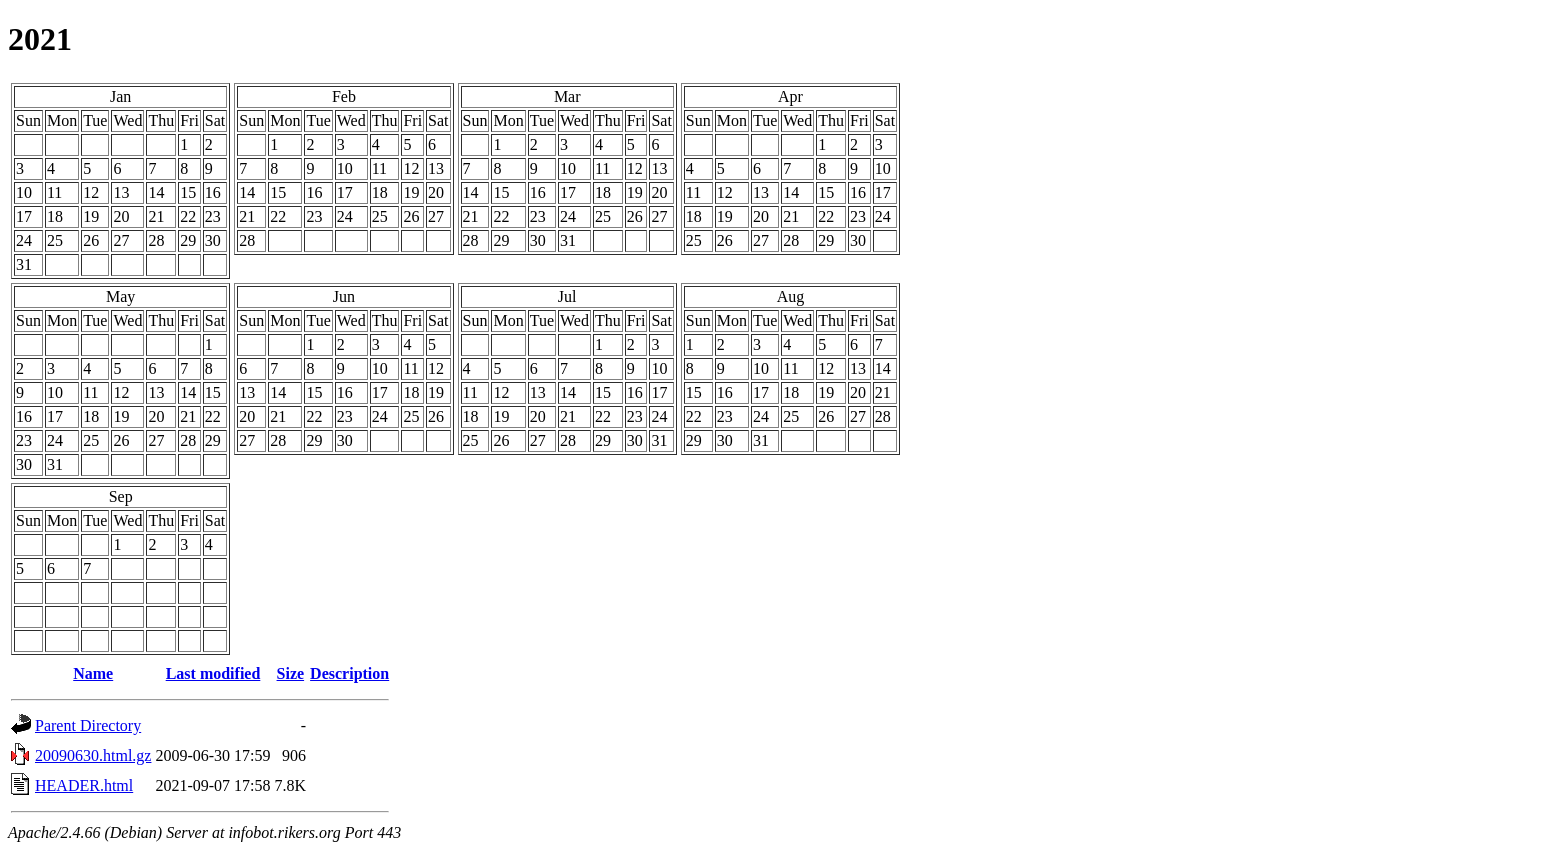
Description (349, 673)
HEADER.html (84, 785)
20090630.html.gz (93, 755)
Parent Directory (88, 725)
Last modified (213, 673)
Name (93, 673)
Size (291, 673)
